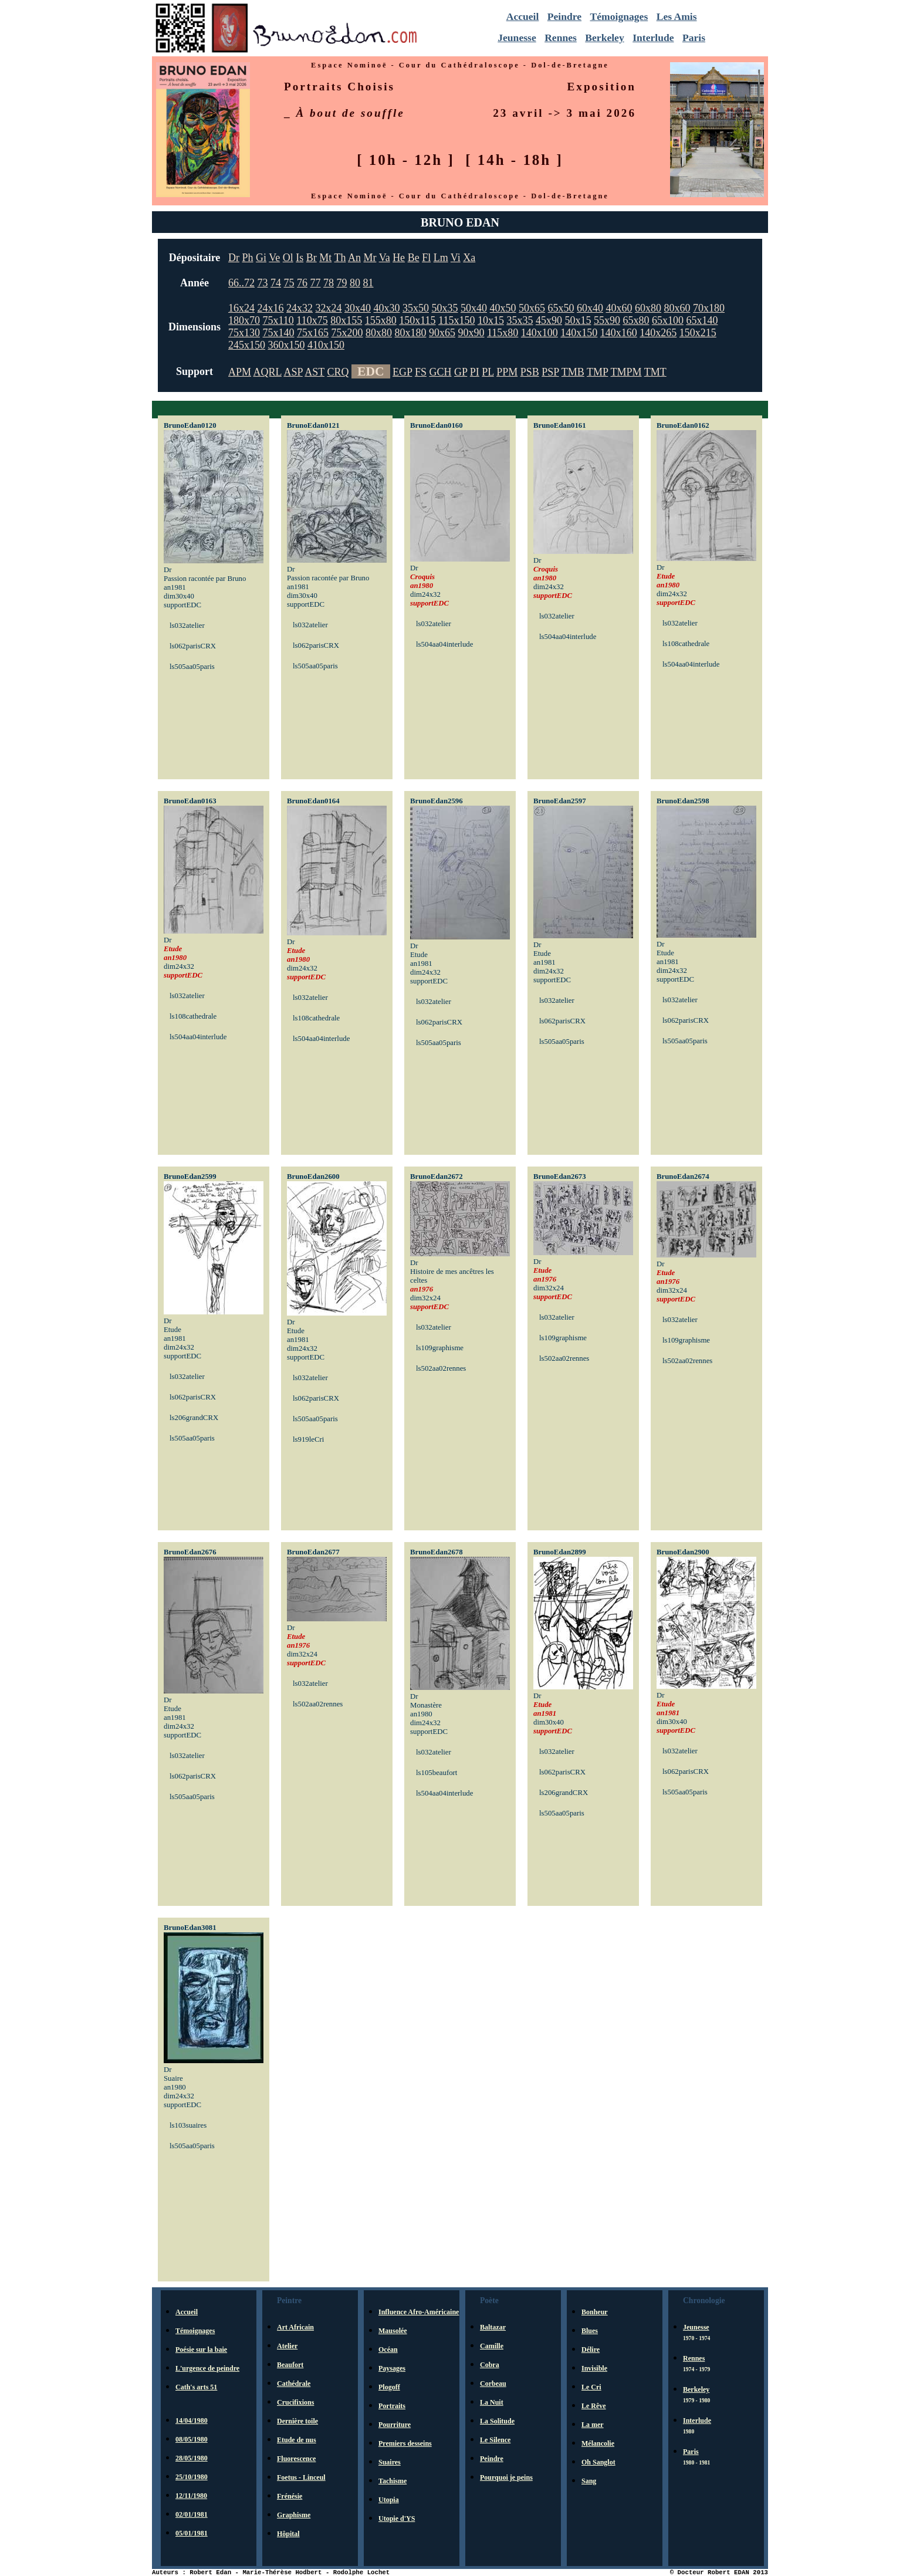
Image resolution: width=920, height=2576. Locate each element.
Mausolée (392, 2331)
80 (355, 283)
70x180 (709, 308)
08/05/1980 (191, 2439)
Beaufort (290, 2365)
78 (328, 283)
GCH (440, 372)
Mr (369, 257)
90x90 (471, 333)
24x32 (299, 308)
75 (289, 283)
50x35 (445, 308)
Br (311, 257)
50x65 (532, 308)
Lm (441, 257)
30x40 (357, 308)
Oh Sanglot (598, 2462)
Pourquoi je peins (506, 2477)
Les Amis (677, 16)
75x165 (313, 333)
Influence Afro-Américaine (418, 2312)
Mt (325, 257)
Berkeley (604, 37)
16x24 (241, 308)
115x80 (502, 333)
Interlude (653, 37)
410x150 (325, 345)
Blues (589, 2331)
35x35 (519, 320)
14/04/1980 (191, 2420)
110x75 (311, 320)
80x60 (677, 308)
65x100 (668, 320)
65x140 (702, 320)
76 (302, 283)
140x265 (658, 333)
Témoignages (619, 16)
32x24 (329, 308)
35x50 (415, 308)
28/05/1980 (191, 2458)
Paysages (391, 2368)
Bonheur (594, 2312)
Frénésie (289, 2496)
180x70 (244, 320)
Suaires (389, 2462)
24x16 (271, 308)
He (399, 257)
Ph (247, 257)
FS (421, 372)
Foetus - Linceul (301, 2477)
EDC (370, 371)
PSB (529, 372)
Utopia (388, 2500)
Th (340, 257)
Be (414, 257)
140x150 (578, 333)
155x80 (381, 320)
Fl (426, 257)
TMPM (626, 372)
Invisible (594, 2368)
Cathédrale (293, 2383)
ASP (292, 372)
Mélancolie (597, 2443)
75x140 (279, 333)
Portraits (391, 2406)
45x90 (549, 320)
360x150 (286, 345)
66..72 (241, 283)
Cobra (489, 2365)
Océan (388, 2349)
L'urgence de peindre (207, 2368)
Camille (491, 2346)
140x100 (539, 333)
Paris (693, 37)
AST (314, 372)
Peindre (564, 16)
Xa (469, 257)
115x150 (456, 320)
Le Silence (495, 2440)
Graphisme (293, 2515)
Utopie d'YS (396, 2518)
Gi (261, 257)
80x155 (346, 320)
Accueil (522, 16)
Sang (588, 2481)
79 (342, 283)
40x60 (619, 308)
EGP (402, 372)
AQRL (267, 372)
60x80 (648, 308)
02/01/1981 (191, 2514)
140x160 (618, 333)
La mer (592, 2425)
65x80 (636, 320)
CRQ (338, 372)
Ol (288, 257)
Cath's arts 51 (196, 2387)
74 (275, 283)
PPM (507, 372)
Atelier (287, 2346)
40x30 (387, 308)
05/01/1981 (191, 2533)
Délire (590, 2349)
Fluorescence (296, 2459)
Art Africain (295, 2327)
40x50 (503, 308)
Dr (233, 257)
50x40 (474, 308)
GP (460, 372)
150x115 (417, 320)
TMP (597, 372)
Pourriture (394, 2425)
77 (315, 283)
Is (299, 257)
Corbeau (493, 2383)
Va (384, 257)
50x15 (577, 320)
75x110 (278, 320)
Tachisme (392, 2481)
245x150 (246, 345)
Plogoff (389, 2387)
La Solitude (497, 2421)
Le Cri (591, 2387)
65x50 (561, 308)
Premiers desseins (405, 2443)
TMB (573, 372)
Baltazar (493, 2327)
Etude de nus (296, 2440)
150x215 (697, 333)
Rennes (560, 37)
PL (487, 372)
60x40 (590, 308)
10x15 (491, 320)
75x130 (244, 333)
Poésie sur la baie (201, 2349)
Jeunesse (517, 37)
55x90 (607, 320)
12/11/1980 (191, 2496)
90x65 (442, 333)
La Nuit (491, 2402)
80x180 (411, 333)
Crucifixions (295, 2402)
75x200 (347, 333)
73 (263, 283)
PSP (550, 372)
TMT (655, 372)
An (354, 257)
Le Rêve (593, 2406)
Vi (456, 257)
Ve (274, 257)
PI (474, 372)
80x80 (379, 333)
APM (239, 372)
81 (368, 283)
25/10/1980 (191, 2477)
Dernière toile (297, 2421)
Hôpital (288, 2534)
